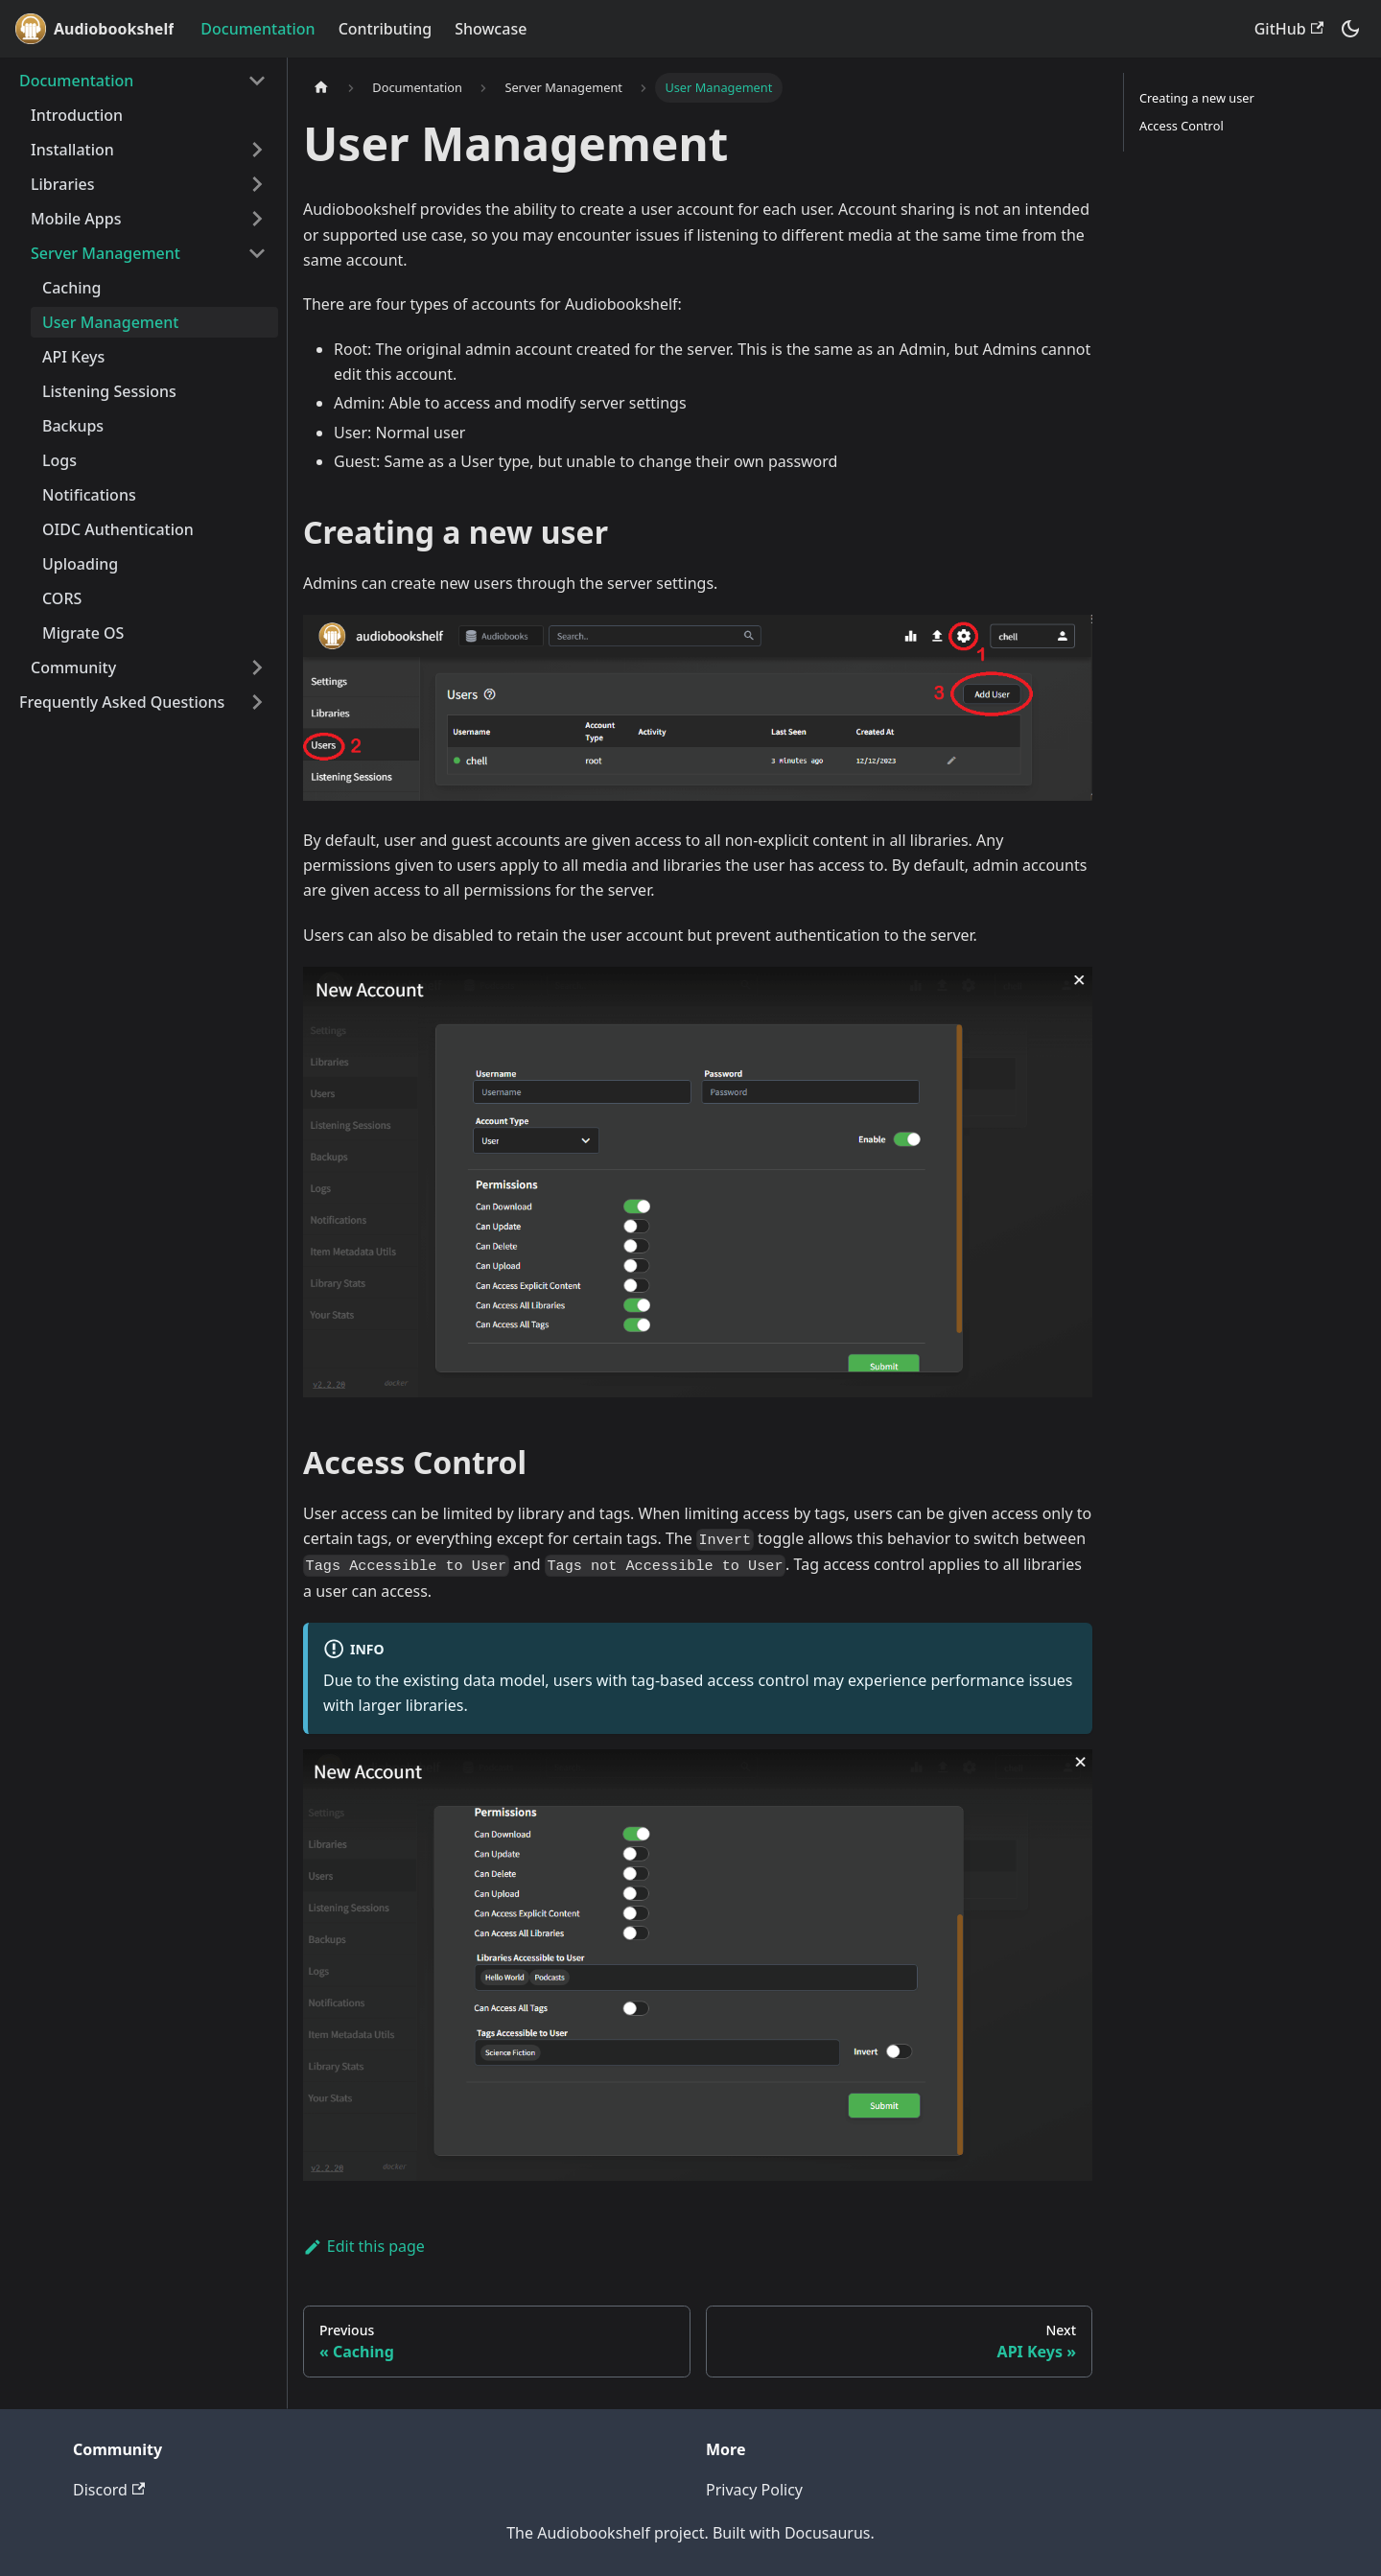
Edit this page (364, 2246)
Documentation (257, 28)
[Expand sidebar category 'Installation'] (257, 149)
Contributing (386, 28)
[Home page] (321, 88)
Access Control (1181, 125)
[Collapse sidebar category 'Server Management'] (257, 253)
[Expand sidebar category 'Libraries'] (257, 184)
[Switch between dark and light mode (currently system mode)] (1350, 28)
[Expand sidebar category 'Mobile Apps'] (257, 218)
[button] (143, 80)
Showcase (491, 28)
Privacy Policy (754, 2489)
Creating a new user (1196, 97)
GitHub (1288, 28)
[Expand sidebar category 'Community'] (257, 667)
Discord (109, 2489)
